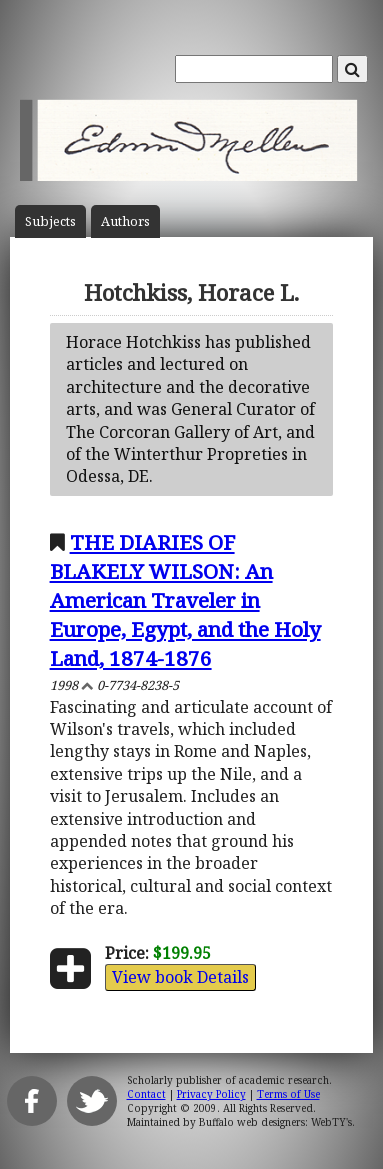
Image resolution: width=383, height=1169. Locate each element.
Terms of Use (288, 1094)
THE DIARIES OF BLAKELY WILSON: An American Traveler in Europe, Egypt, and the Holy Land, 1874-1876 (185, 600)
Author (125, 221)
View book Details (180, 977)
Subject (50, 221)
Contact (146, 1094)
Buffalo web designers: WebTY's (275, 1122)
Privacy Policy (211, 1094)
